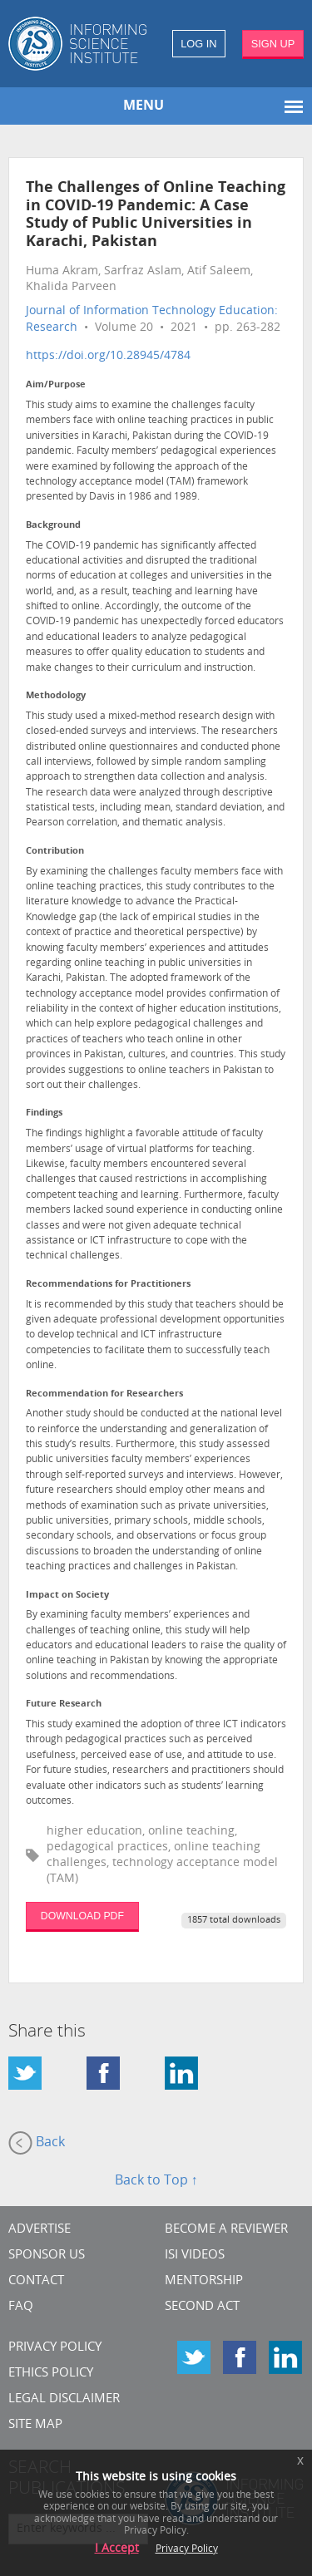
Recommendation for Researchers (104, 1394)
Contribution (55, 851)
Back (36, 2143)
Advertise (39, 2230)
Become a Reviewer (226, 2230)
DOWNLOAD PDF (82, 1916)
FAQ (20, 2307)
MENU (143, 106)
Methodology (56, 696)
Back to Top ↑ (156, 2181)
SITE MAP (35, 2425)
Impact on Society (67, 1595)
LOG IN (198, 43)
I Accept (117, 2549)
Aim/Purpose (56, 385)
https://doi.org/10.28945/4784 (108, 356)
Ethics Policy (50, 2373)
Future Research (64, 1704)
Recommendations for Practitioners (108, 1284)
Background (53, 525)
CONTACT (36, 2281)
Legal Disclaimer (64, 2399)
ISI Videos (195, 2255)
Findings (44, 1113)
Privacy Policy (55, 2348)
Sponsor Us (46, 2255)
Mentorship (204, 2281)
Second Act (202, 2307)
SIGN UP (273, 43)
